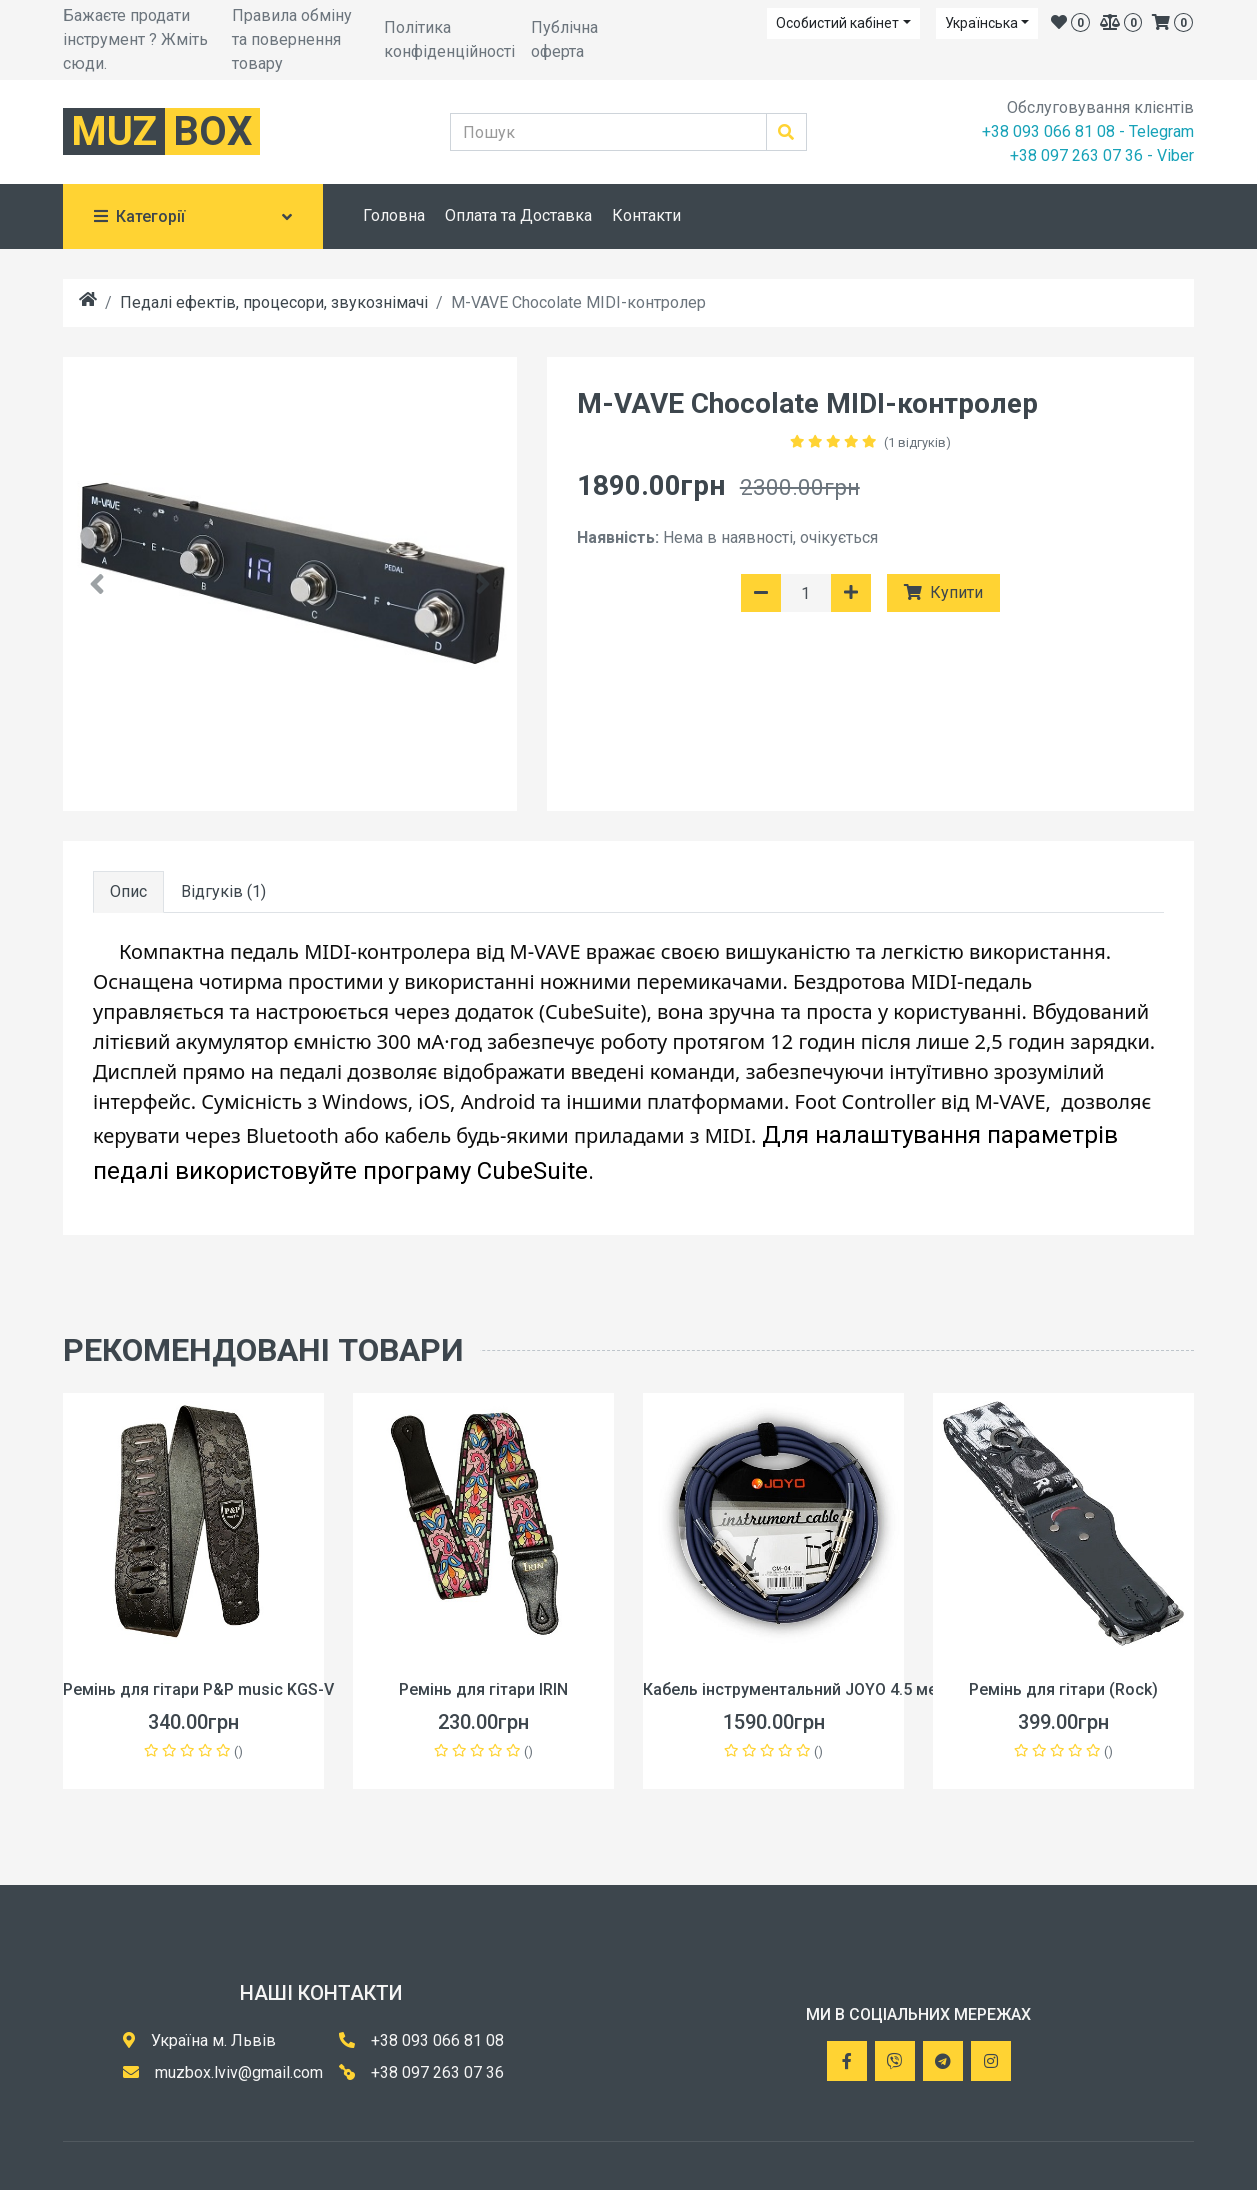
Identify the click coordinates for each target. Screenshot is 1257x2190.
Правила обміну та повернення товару (292, 39)
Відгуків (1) (223, 891)
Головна (394, 215)
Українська (981, 23)
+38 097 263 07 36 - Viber (1102, 155)
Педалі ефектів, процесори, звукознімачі (274, 302)
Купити (943, 592)
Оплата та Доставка (518, 215)
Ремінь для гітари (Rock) (1063, 1689)
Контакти (646, 215)
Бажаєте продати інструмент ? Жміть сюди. (135, 39)
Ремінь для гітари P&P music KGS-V (198, 1689)
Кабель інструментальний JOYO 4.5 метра (803, 1689)
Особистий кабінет (837, 23)
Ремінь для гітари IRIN (483, 1689)
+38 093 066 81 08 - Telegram (1088, 131)
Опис (128, 891)
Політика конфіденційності (449, 39)
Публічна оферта (564, 39)
